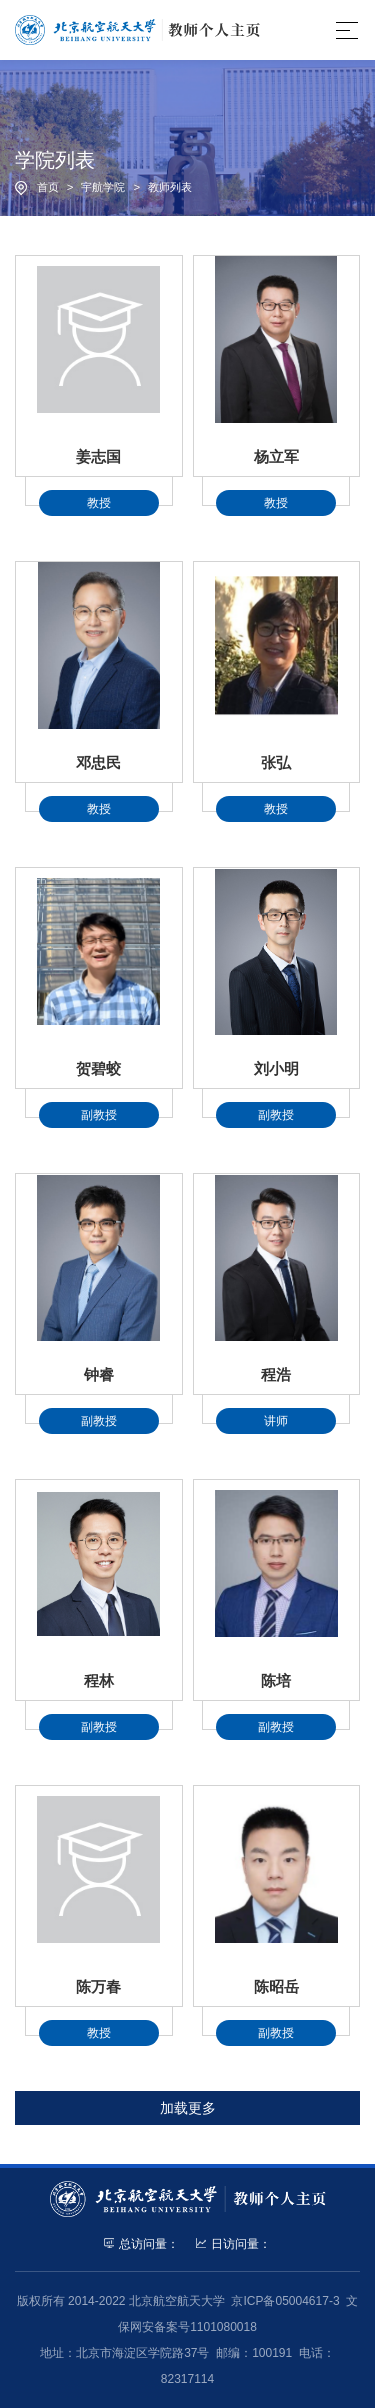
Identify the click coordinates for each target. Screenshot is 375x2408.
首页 (48, 187)
